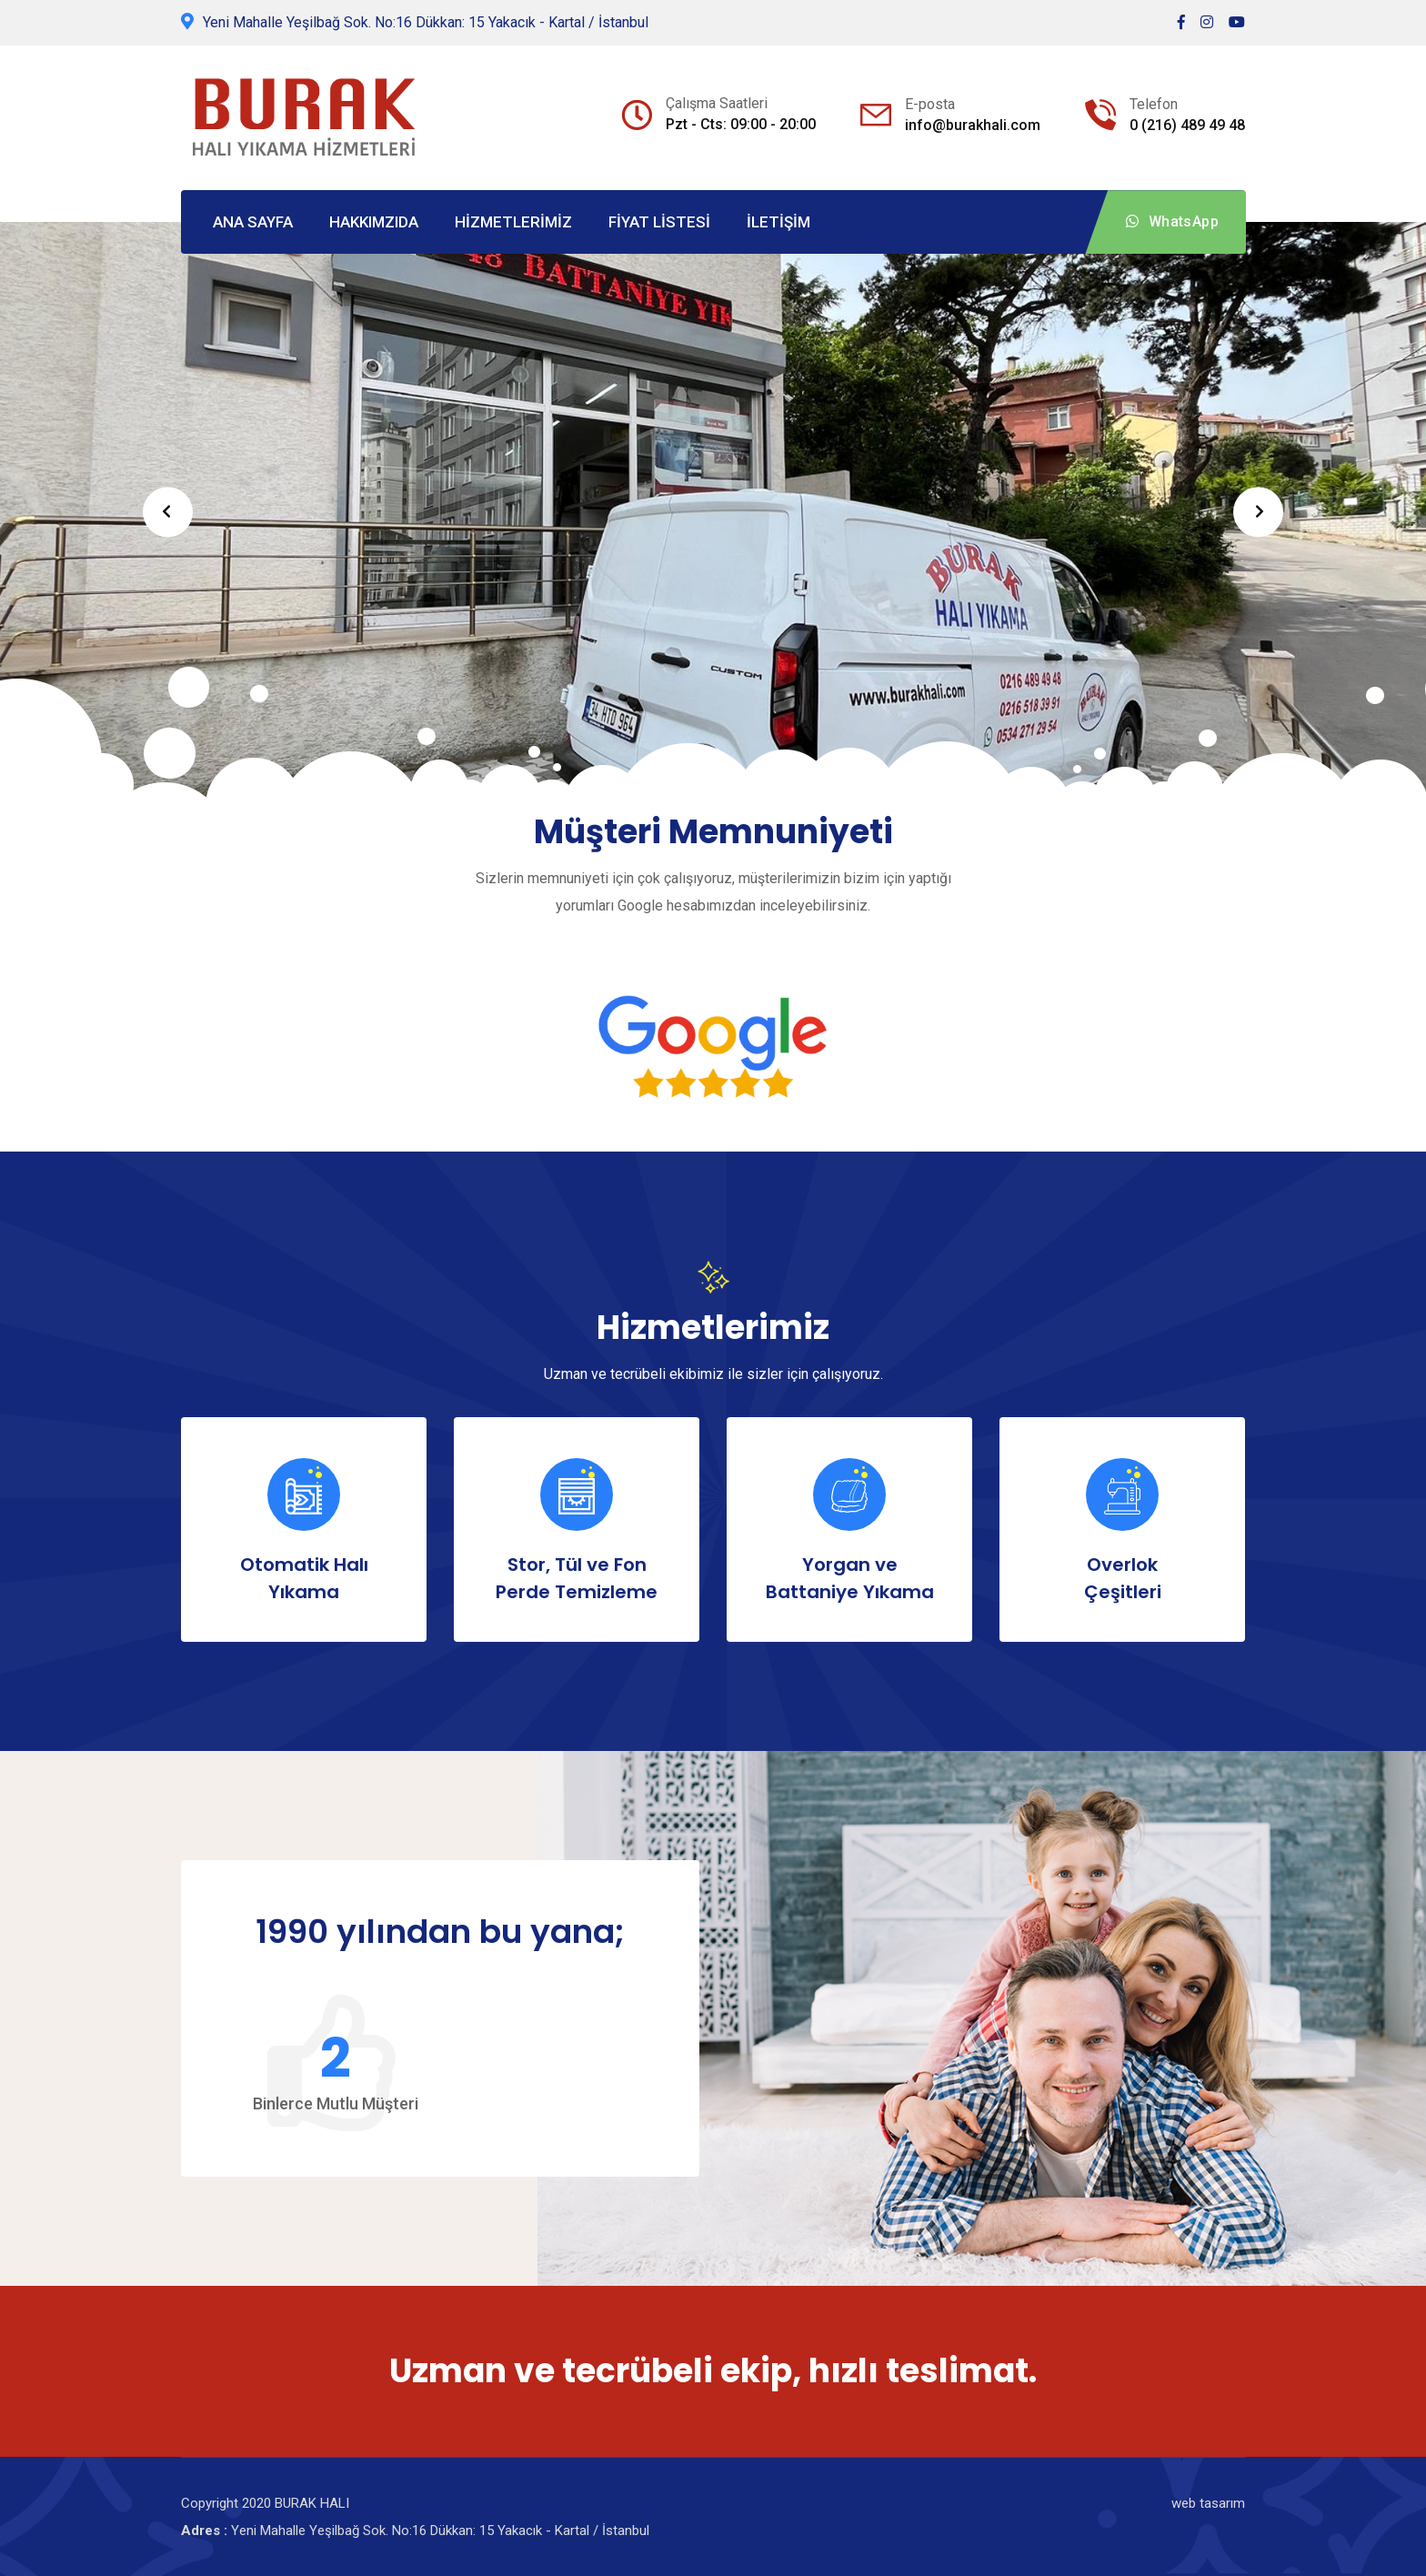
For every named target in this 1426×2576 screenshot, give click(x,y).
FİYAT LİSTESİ (659, 222)
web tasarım (1208, 2503)
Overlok (1122, 1578)
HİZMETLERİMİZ (513, 222)
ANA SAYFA (253, 222)
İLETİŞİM (778, 222)
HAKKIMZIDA (373, 222)
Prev (168, 512)
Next (1258, 512)
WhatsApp (1172, 221)
